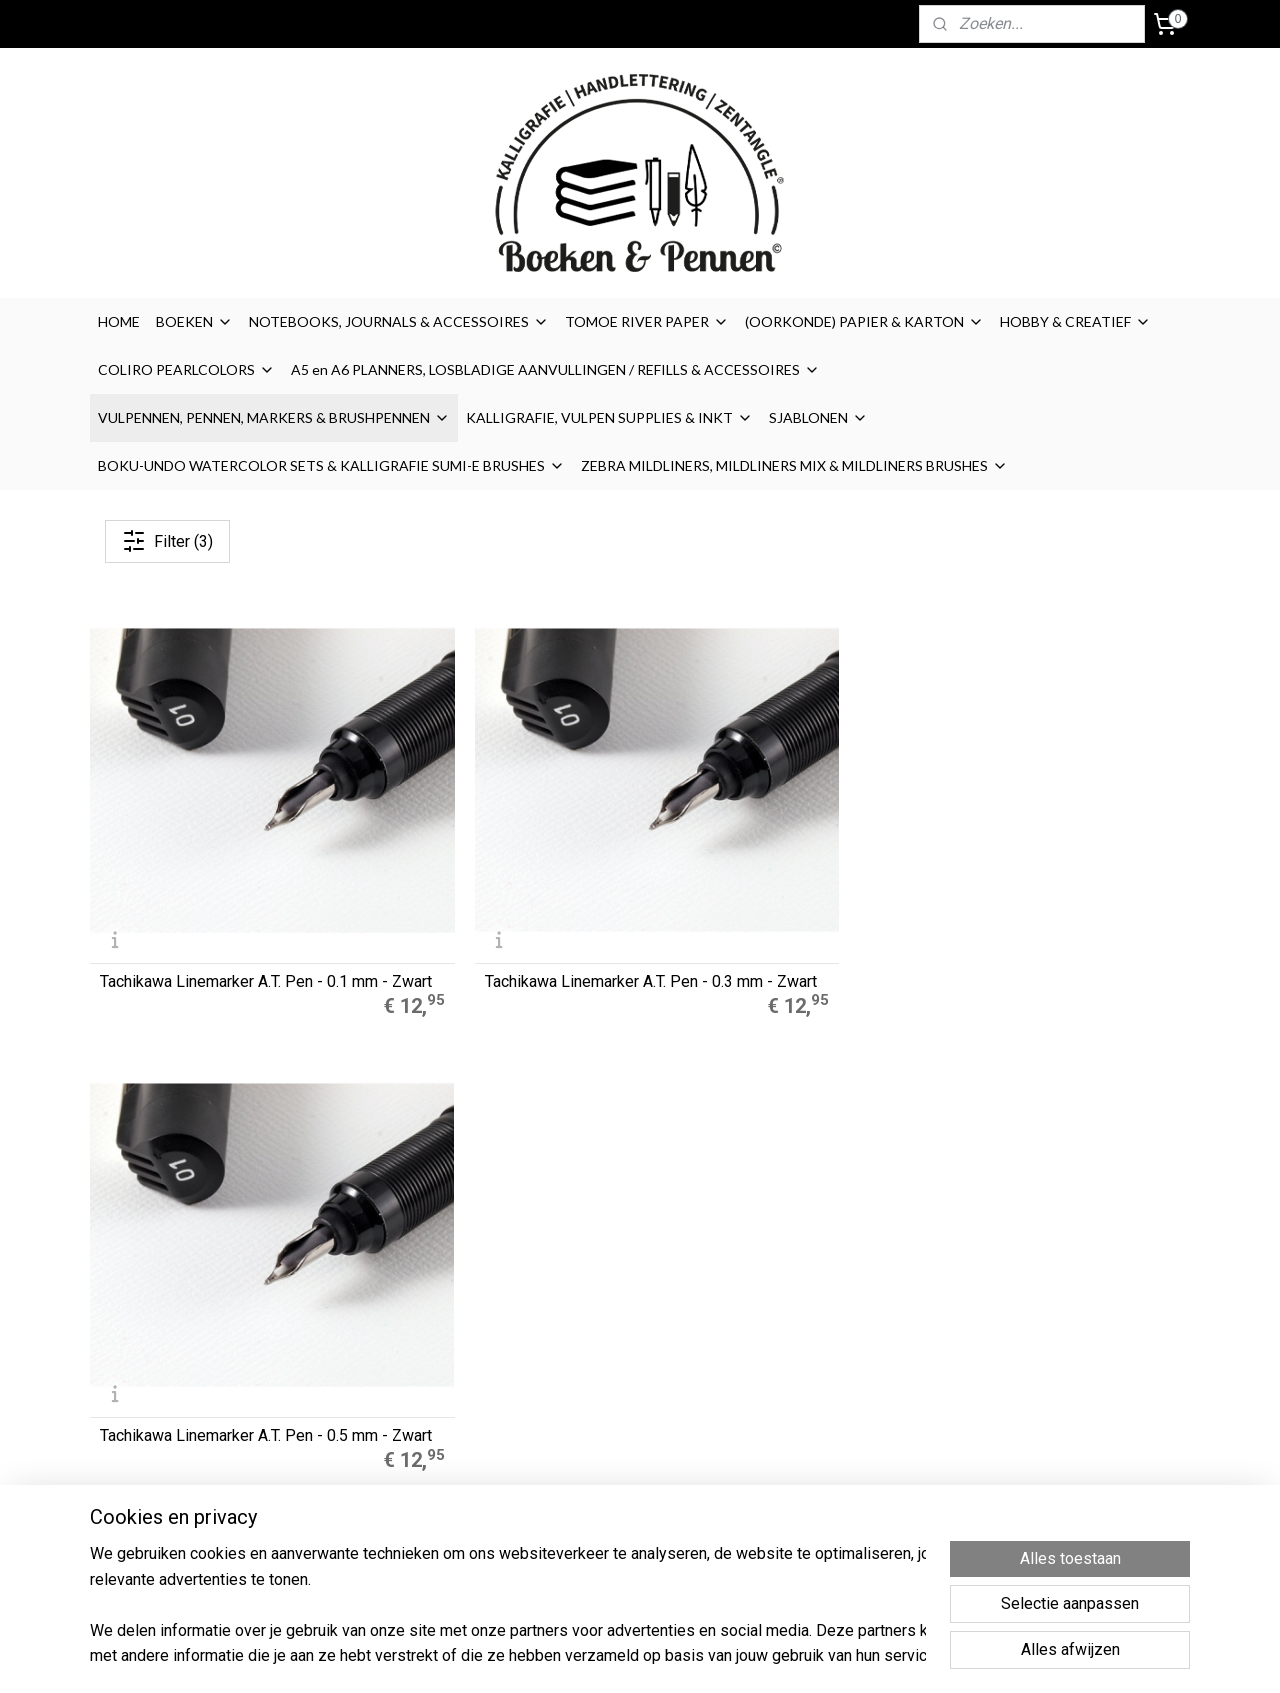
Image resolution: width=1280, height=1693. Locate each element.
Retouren (791, 1418)
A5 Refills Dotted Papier (394, 1306)
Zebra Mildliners (372, 1350)
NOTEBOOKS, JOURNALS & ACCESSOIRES (399, 321)
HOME (119, 321)
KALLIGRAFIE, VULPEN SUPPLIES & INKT (609, 417)
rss (756, 1656)
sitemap (717, 1656)
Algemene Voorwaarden (839, 1328)
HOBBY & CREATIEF (1075, 321)
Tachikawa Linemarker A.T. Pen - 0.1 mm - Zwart (211, 870)
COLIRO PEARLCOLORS (186, 369)
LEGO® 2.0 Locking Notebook (411, 1395)
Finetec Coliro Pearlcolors (399, 1373)
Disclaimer (793, 1373)
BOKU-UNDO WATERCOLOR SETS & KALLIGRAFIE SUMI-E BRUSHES (331, 465)
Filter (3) (167, 541)
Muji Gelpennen (368, 1328)
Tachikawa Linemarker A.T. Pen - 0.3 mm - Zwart (491, 870)
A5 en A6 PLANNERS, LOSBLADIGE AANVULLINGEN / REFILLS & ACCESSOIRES (555, 369)
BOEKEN (194, 321)
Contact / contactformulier (844, 1440)
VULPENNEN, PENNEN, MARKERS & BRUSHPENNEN (274, 417)
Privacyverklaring (814, 1395)
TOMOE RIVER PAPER (647, 321)
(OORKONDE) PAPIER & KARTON (864, 321)
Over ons (788, 1306)
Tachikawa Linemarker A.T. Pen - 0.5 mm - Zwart (771, 870)
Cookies (786, 1350)
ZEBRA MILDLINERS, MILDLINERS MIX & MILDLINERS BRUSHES (794, 465)
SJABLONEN (818, 417)
